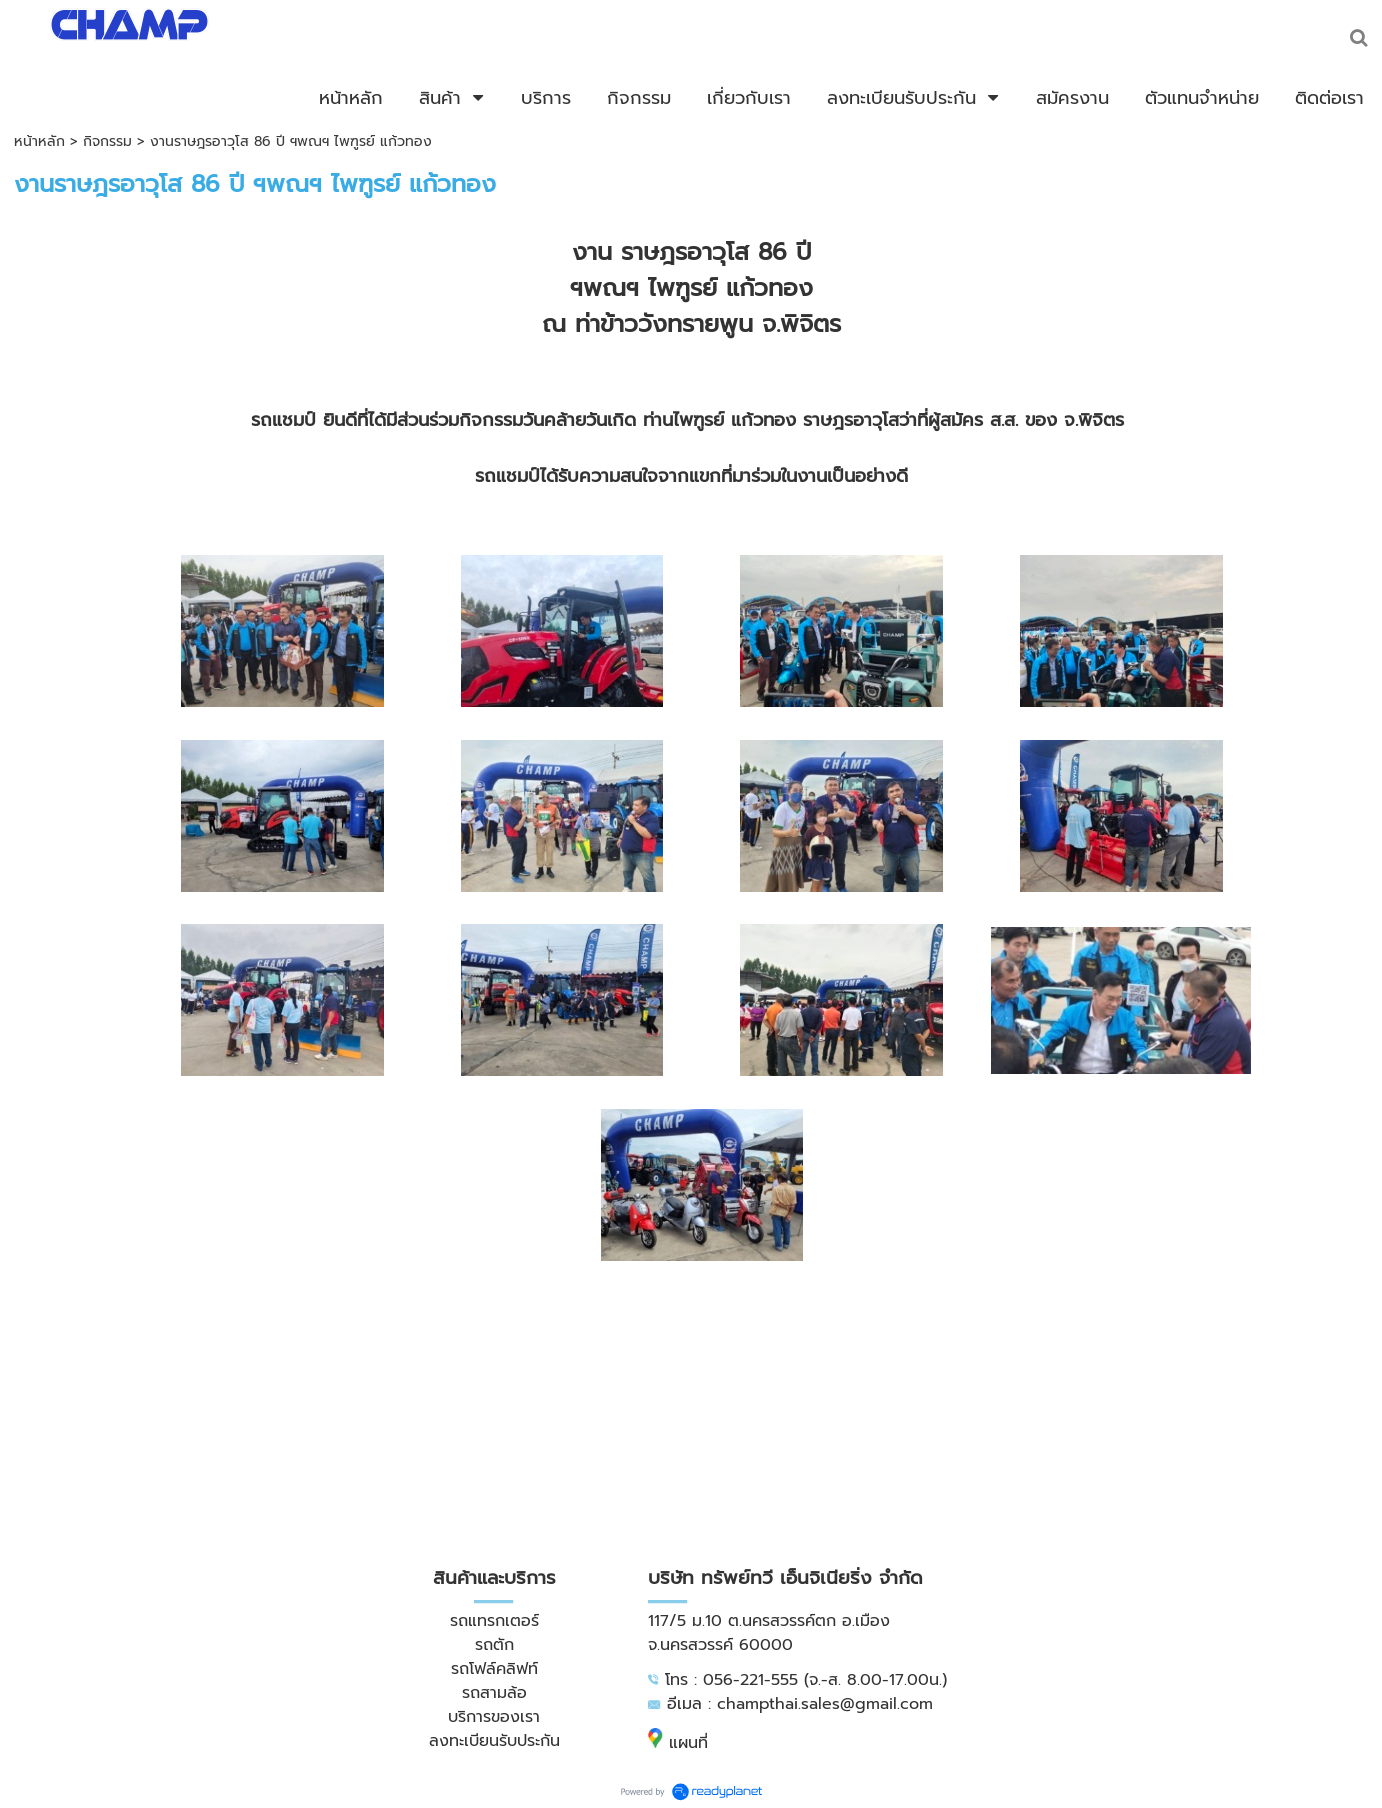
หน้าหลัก (39, 141)
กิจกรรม (107, 141)
